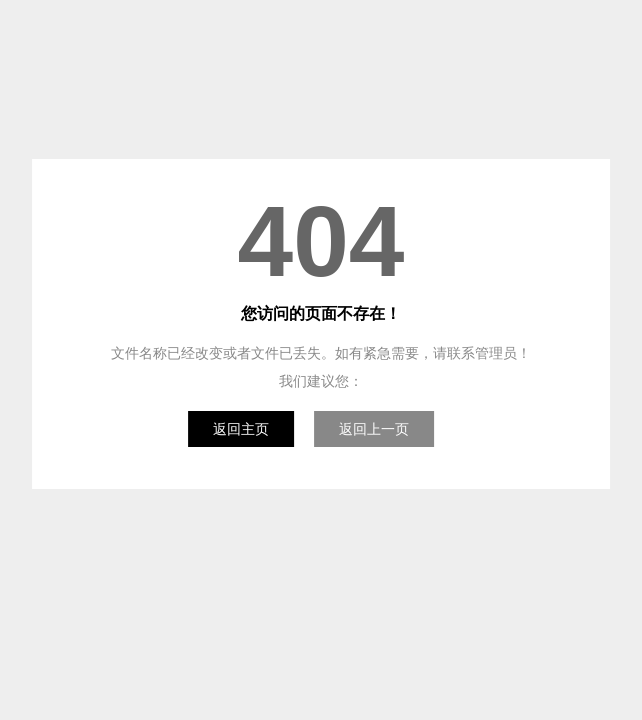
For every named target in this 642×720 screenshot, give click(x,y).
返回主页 (241, 429)
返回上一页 (374, 429)
